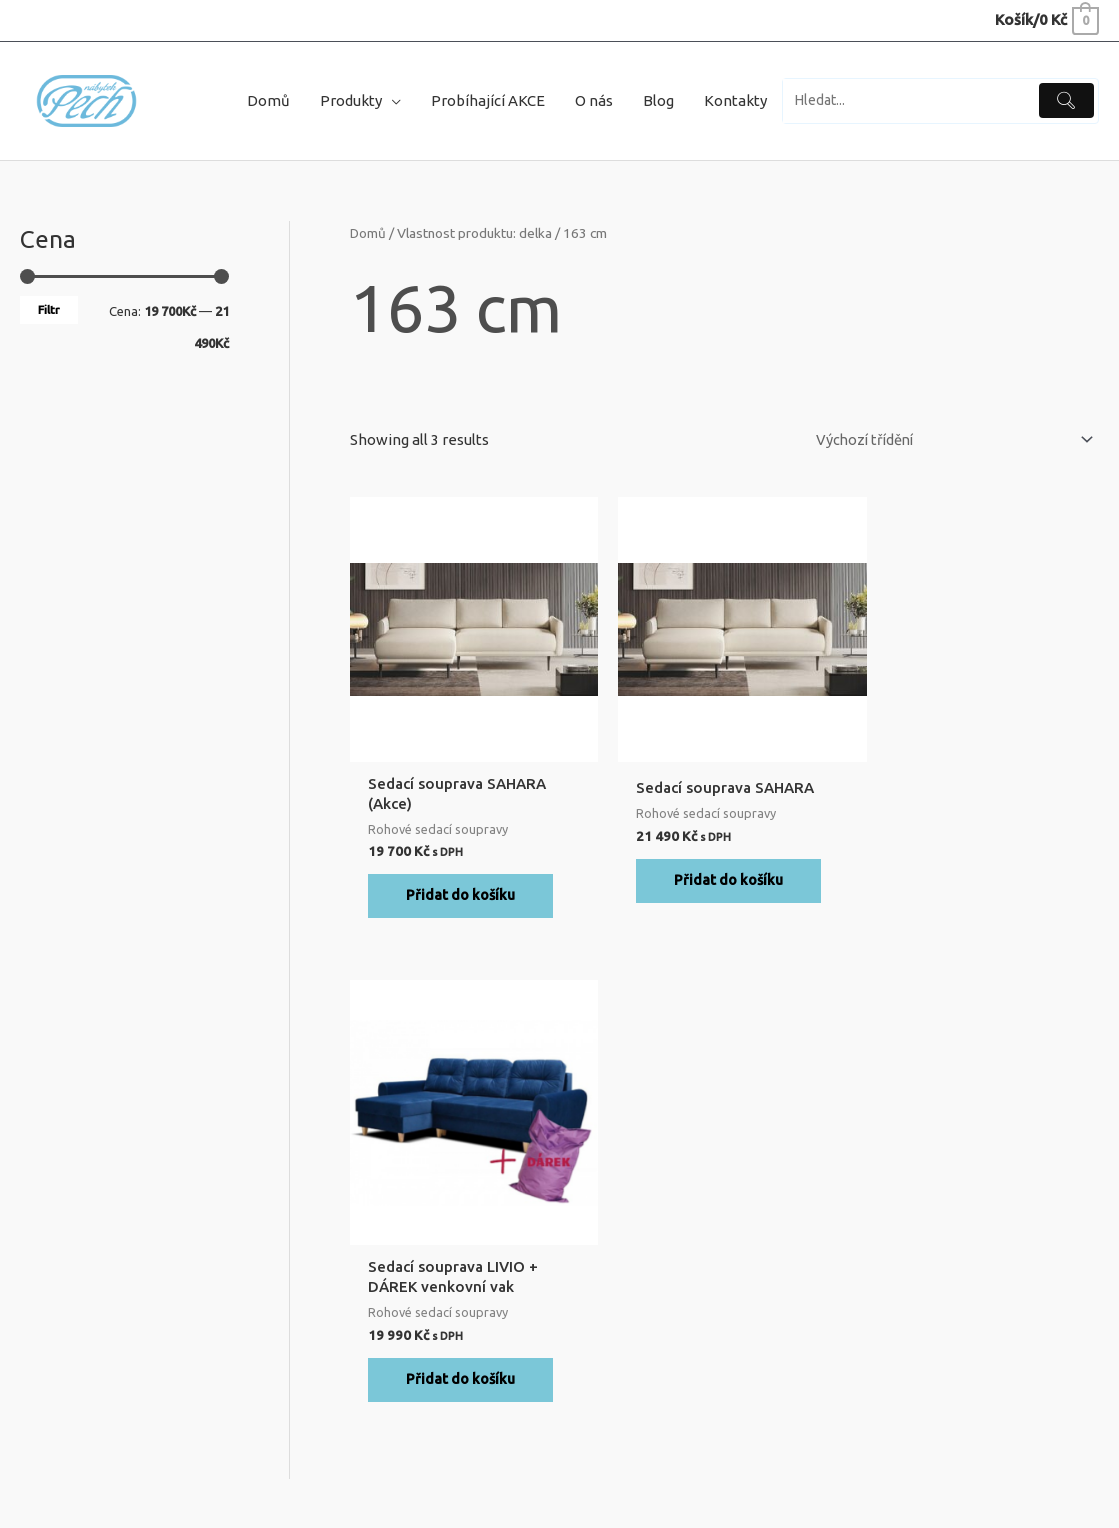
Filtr (49, 313)
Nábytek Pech (186, 1473)
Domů (368, 238)
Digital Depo (1066, 1473)
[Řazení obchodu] (940, 444)
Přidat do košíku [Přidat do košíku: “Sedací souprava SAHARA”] (715, 886)
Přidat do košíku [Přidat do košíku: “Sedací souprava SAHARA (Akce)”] (460, 902)
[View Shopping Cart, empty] (1046, 19)
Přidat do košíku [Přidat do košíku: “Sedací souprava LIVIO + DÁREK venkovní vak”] (971, 902)
